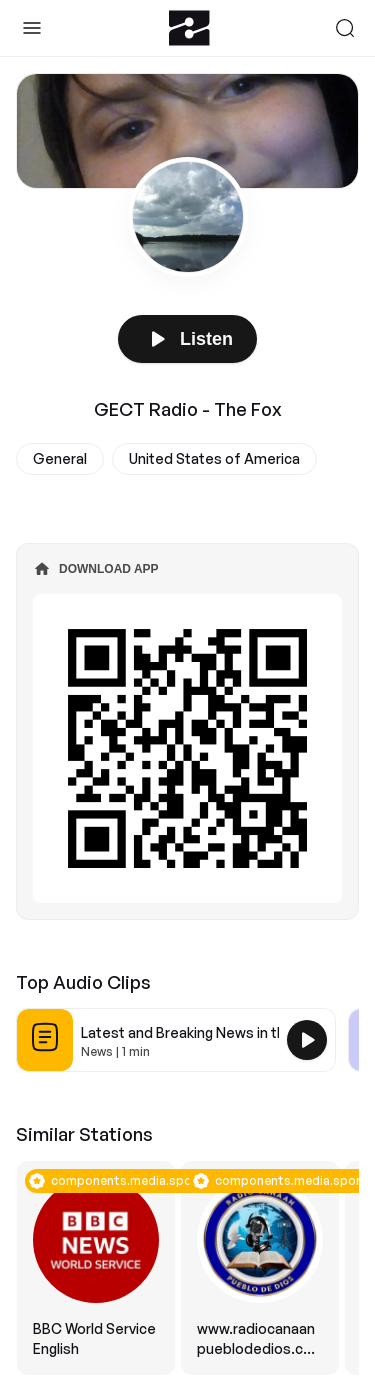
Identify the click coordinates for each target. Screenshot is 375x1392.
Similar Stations (84, 1134)
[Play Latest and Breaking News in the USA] (307, 1040)
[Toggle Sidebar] (32, 28)
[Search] (345, 28)
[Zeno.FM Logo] (189, 28)
